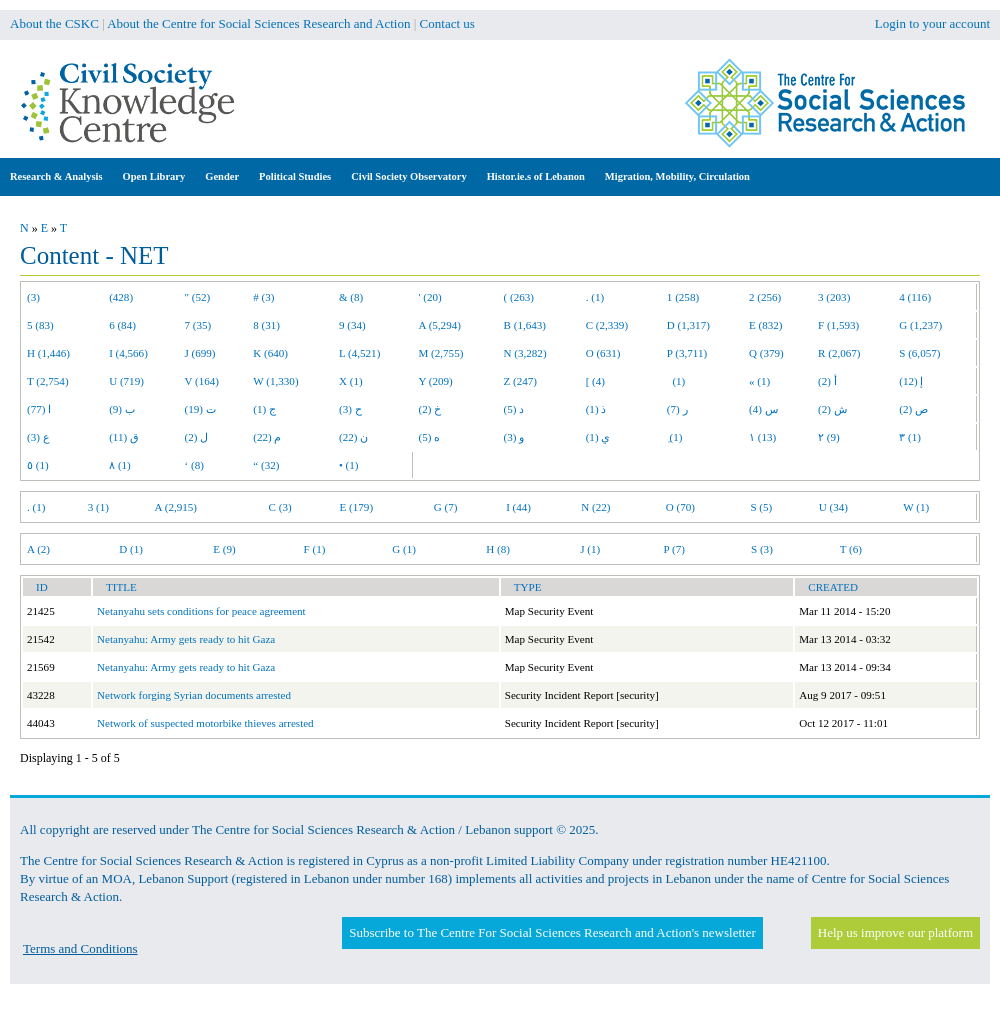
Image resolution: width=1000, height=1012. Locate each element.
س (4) (763, 409)
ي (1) (598, 437)
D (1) (131, 549)
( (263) (519, 297)
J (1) (590, 549)
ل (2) (197, 437)
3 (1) (98, 507)
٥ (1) (38, 465)
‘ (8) (194, 465)
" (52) (198, 297)
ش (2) (832, 409)
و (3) (514, 437)
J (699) (200, 353)
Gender (222, 176)
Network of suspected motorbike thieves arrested (205, 723)
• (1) (349, 465)
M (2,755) (441, 353)
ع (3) (38, 437)
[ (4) (595, 381)
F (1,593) (838, 325)
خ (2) (430, 409)
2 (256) (765, 297)
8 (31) (266, 325)
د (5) (514, 409)
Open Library (154, 176)
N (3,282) (525, 353)
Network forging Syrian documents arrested (194, 695)
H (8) (498, 549)
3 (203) (834, 297)
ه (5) (430, 437)
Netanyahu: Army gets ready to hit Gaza (186, 639)
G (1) (404, 549)
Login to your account (932, 23)
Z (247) (521, 381)
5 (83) (40, 325)
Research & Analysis (56, 176)
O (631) (603, 353)
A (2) (38, 549)
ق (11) (124, 437)
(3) (33, 297)
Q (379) (766, 353)
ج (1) (264, 409)
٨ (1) (120, 465)
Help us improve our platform (895, 932)
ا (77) (39, 409)
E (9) (224, 549)
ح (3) (350, 409)
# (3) (263, 297)
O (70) (680, 507)
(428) (121, 297)
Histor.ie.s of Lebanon (536, 176)
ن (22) (353, 437)
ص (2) (913, 409)
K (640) (270, 353)
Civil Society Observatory (408, 176)
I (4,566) (128, 353)
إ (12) (911, 381)
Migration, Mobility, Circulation (677, 176)
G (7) (446, 507)
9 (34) (352, 325)
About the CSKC (54, 23)
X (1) (351, 381)
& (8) (351, 297)
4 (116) (915, 297)
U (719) (126, 381)
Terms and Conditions (80, 948)
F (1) (315, 549)
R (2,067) (839, 353)
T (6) (851, 549)
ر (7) (677, 409)
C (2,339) (607, 325)
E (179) (357, 507)
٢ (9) (829, 437)
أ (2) (827, 381)
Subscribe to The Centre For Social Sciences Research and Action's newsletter (552, 932)
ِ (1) (675, 437)
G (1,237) (920, 325)
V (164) (202, 381)
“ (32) (266, 465)
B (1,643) (525, 325)
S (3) (762, 549)
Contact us (447, 23)
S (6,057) (919, 353)
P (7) (674, 549)
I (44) (518, 507)
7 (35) (198, 325)
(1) (676, 381)
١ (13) (762, 437)
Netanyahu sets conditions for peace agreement (201, 611)
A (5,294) (440, 325)
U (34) (833, 507)
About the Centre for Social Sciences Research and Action (258, 23)
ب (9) (122, 409)
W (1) (916, 507)
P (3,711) (687, 353)
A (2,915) (176, 507)
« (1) (759, 381)
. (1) (595, 297)
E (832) (766, 325)
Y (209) (436, 381)
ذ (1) (596, 409)
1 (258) (683, 297)
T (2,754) (48, 381)
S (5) (761, 507)
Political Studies (295, 176)
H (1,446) (48, 353)
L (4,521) (359, 353)
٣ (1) (910, 437)
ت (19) (200, 409)
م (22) (267, 437)
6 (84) (122, 325)
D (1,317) (688, 325)
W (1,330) (275, 381)
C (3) (280, 507)
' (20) (430, 297)
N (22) (595, 507)
